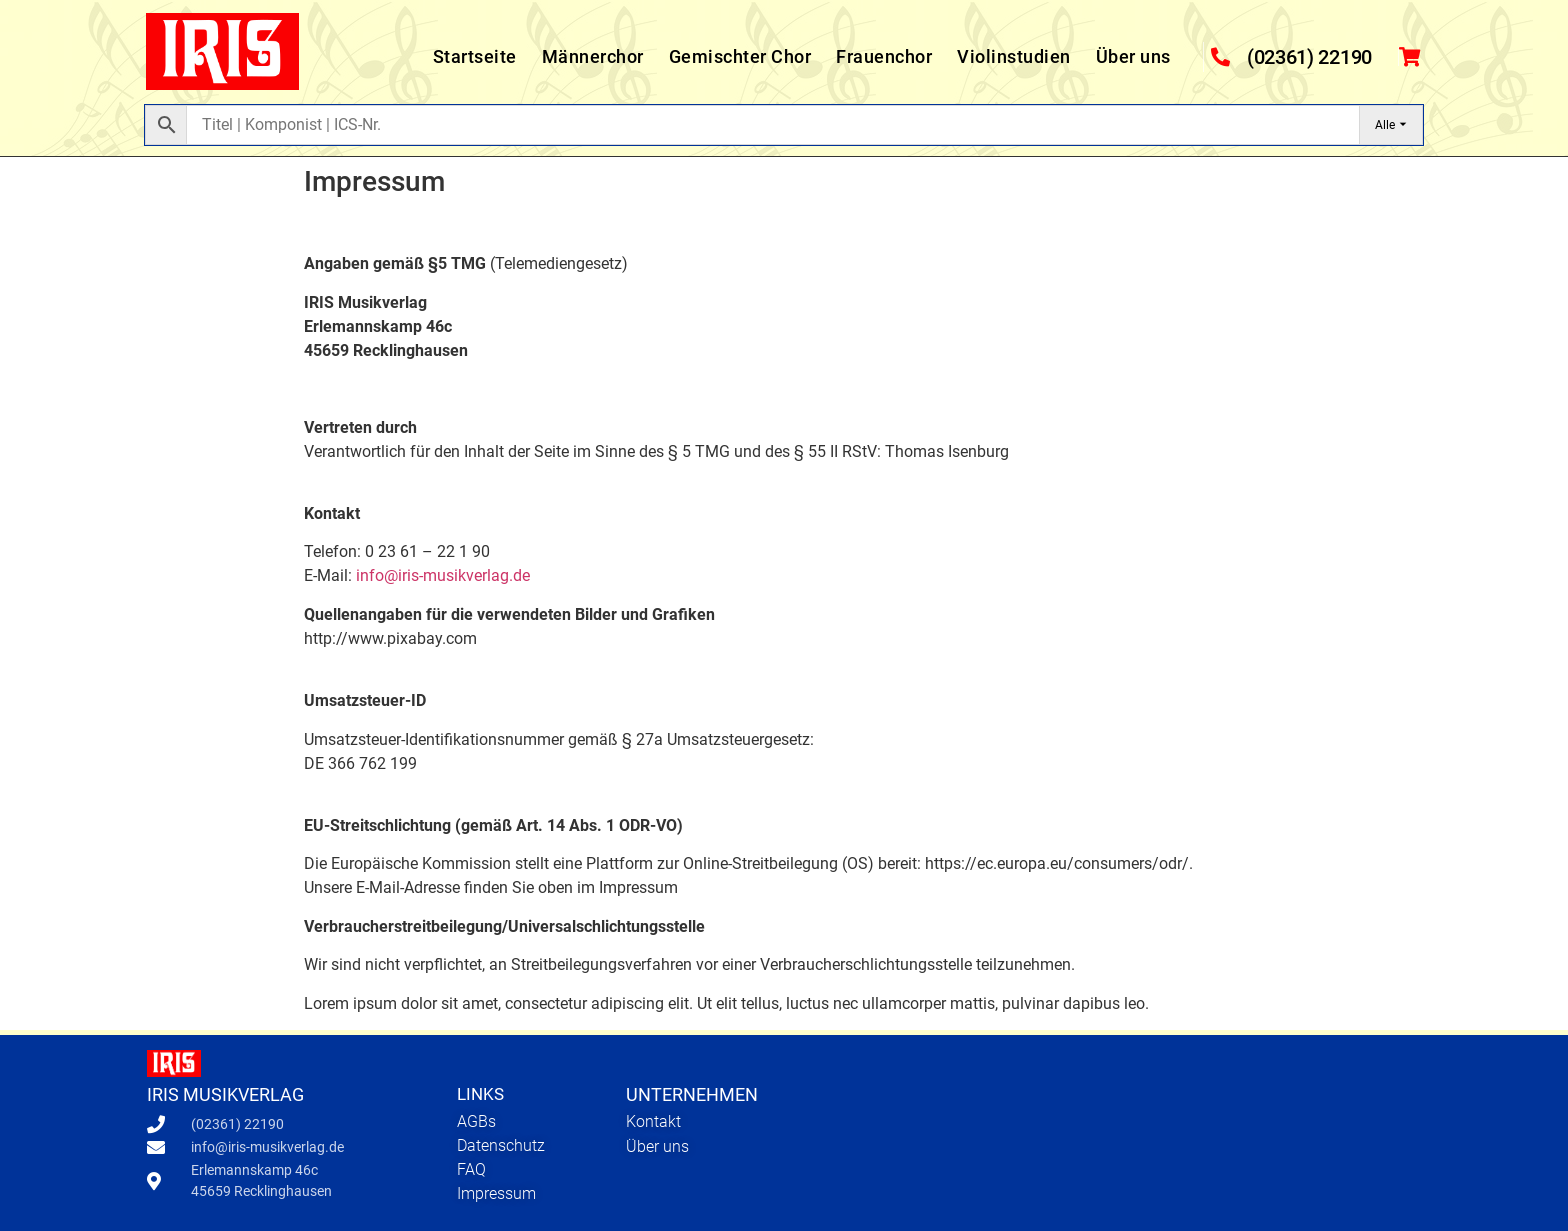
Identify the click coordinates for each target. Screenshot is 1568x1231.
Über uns (1133, 56)
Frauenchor (884, 56)
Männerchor (593, 56)
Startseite (475, 56)
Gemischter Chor (740, 56)
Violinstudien (1014, 56)
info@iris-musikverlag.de (443, 575)
